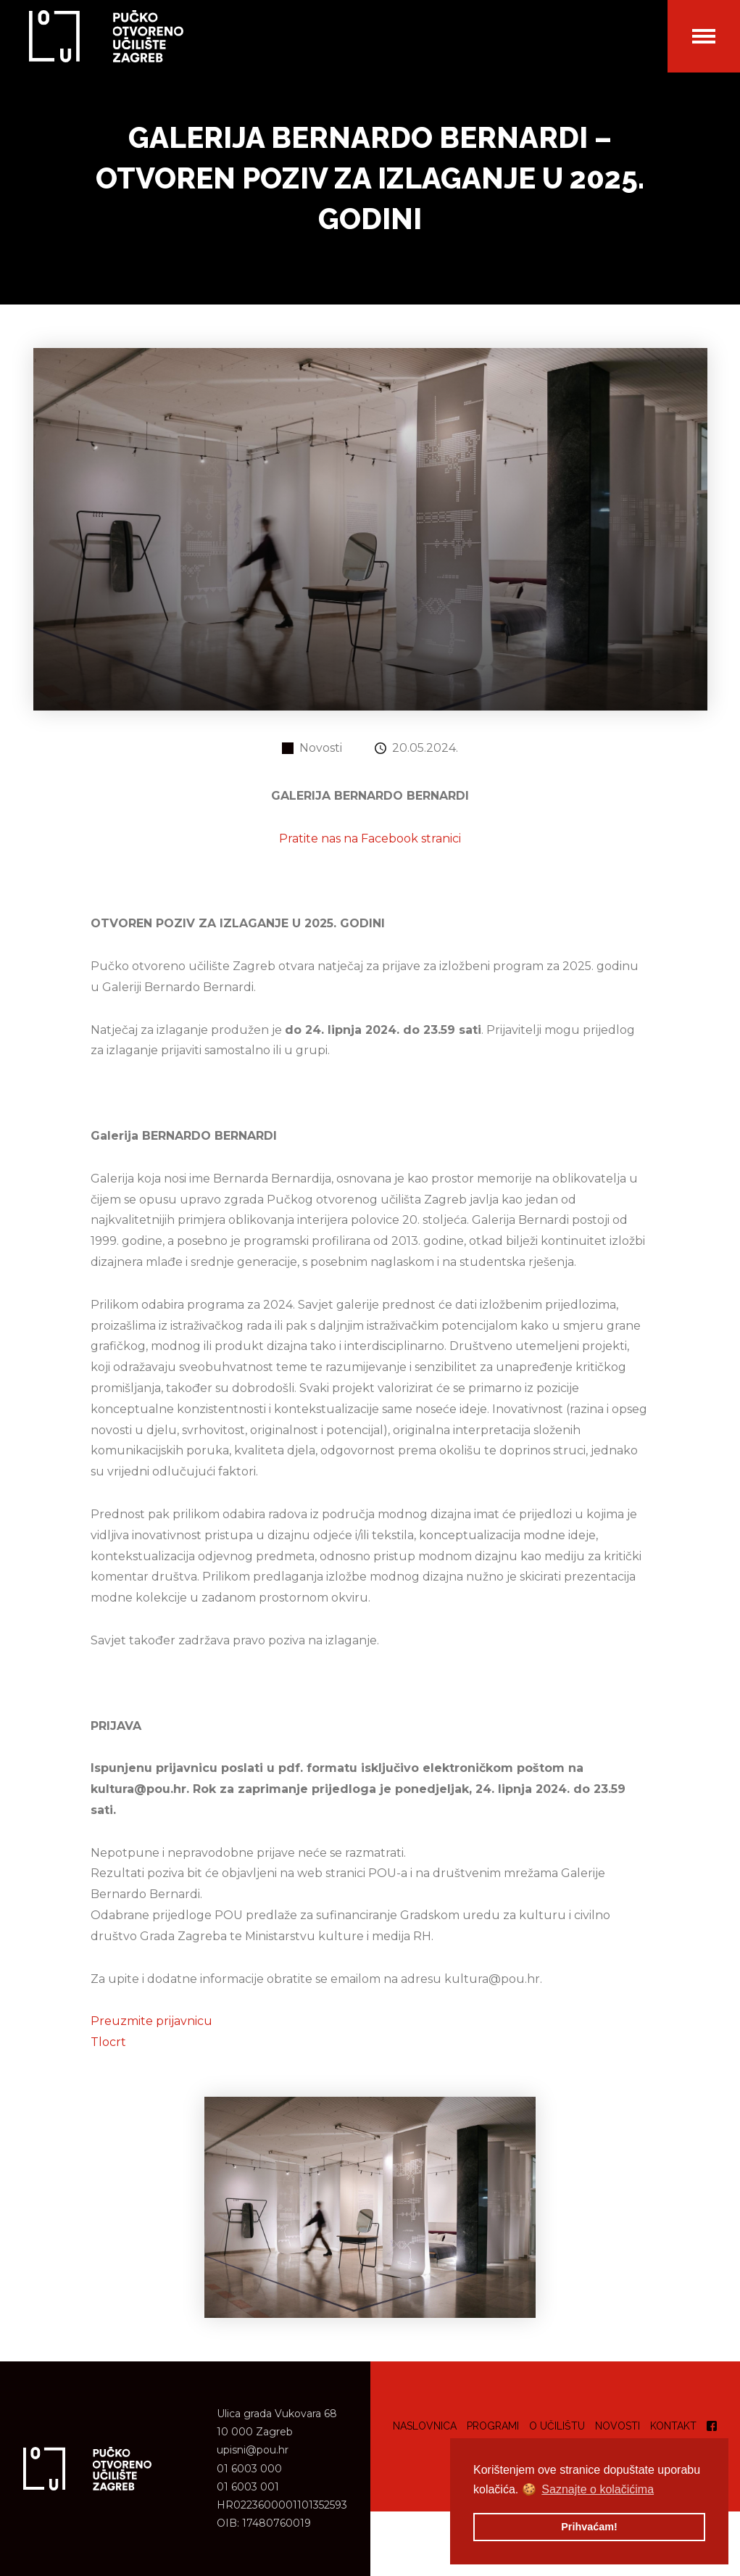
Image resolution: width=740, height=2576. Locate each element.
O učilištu (557, 2426)
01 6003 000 (249, 2468)
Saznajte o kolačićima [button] (597, 2489)
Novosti (617, 2426)
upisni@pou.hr (252, 2449)
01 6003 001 (248, 2486)
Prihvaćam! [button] (589, 2526)
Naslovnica (425, 2426)
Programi (493, 2426)
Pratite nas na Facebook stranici (370, 838)
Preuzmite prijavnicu (151, 2021)
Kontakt (673, 2426)
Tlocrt (108, 2042)
